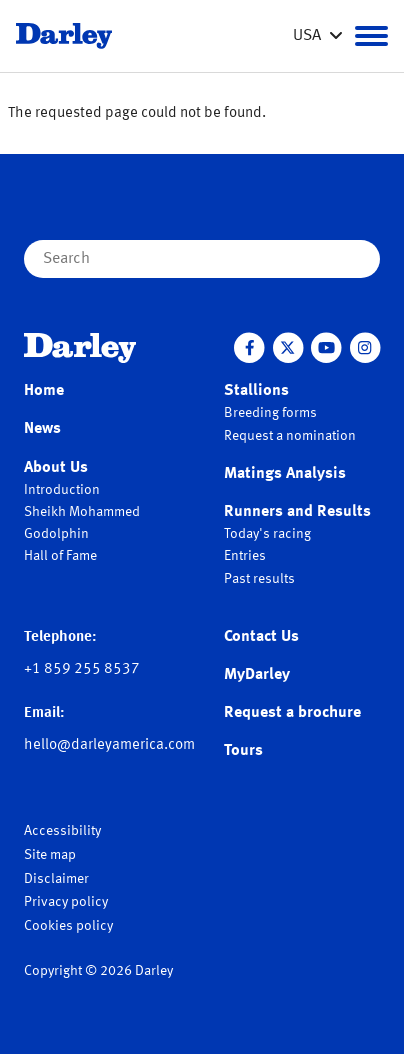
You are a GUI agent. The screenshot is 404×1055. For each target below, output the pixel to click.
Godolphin (56, 534)
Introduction (62, 490)
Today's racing (267, 534)
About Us (56, 468)
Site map (50, 855)
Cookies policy (68, 926)
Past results (259, 579)
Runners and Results (297, 512)
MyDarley (257, 675)
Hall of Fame (60, 556)
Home (44, 391)
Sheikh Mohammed (82, 512)
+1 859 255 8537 (82, 669)
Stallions (256, 391)
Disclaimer (56, 879)
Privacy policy (66, 902)
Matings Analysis (285, 474)
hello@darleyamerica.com (109, 745)
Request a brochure (292, 713)
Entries (245, 556)
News (42, 429)
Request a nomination (290, 436)
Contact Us (261, 637)
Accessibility (62, 831)
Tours (243, 751)
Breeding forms (270, 413)
